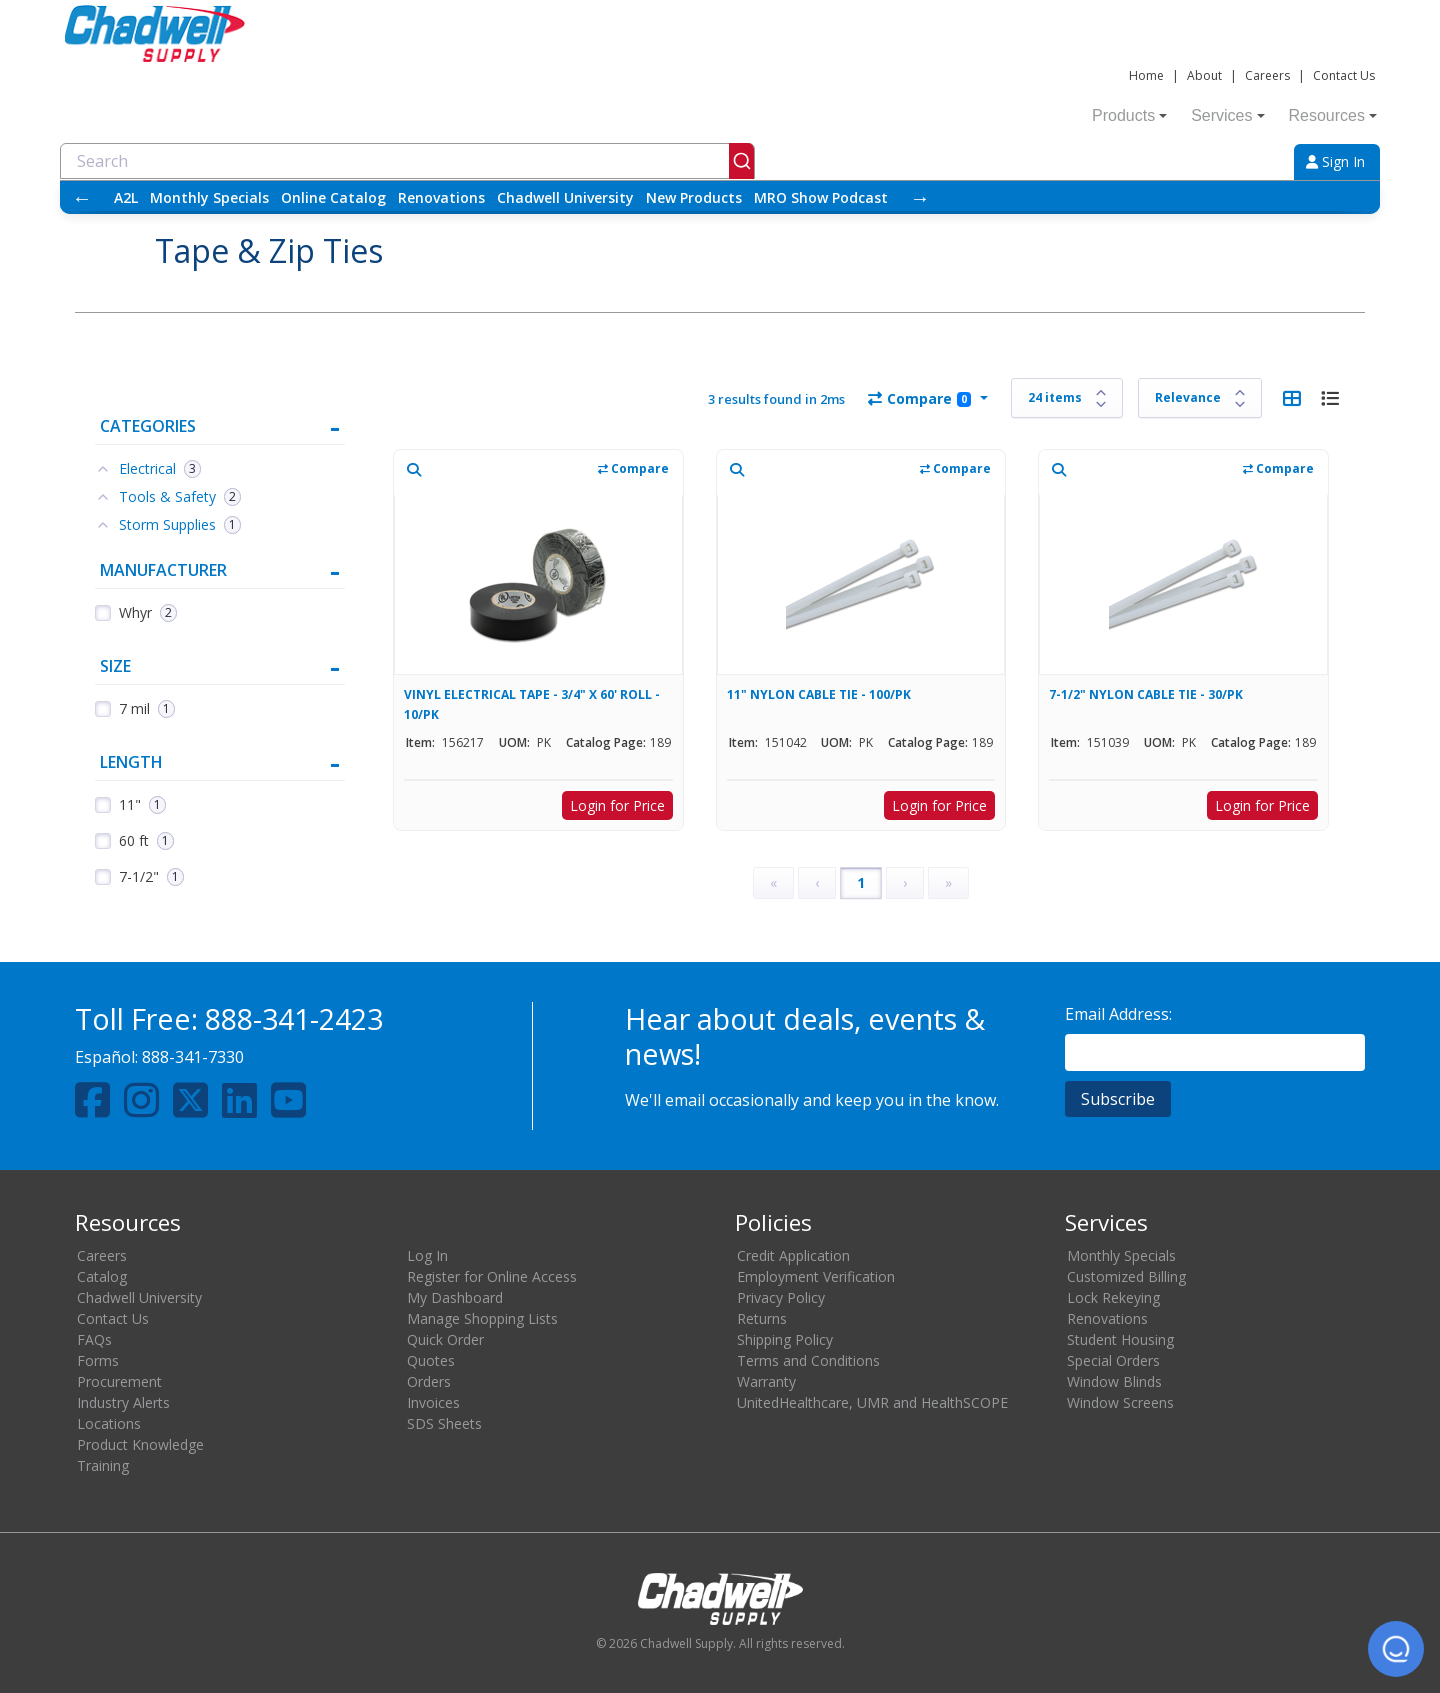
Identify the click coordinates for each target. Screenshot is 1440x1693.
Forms (98, 1360)
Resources (1333, 115)
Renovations (441, 197)
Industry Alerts (123, 1402)
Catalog (102, 1276)
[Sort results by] (1200, 398)
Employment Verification (816, 1276)
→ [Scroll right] (920, 197)
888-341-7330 (193, 1057)
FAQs (94, 1339)
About (1204, 75)
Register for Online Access (492, 1276)
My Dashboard (455, 1297)
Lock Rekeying (1113, 1297)
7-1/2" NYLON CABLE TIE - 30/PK (1146, 694)
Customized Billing (1126, 1276)
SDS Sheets (444, 1423)
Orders (429, 1381)
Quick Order (445, 1339)
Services (1227, 115)
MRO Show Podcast (821, 197)
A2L (126, 197)
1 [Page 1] (861, 882)
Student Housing (1120, 1339)
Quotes (431, 1360)
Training (103, 1465)
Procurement (119, 1381)
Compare (919, 398)
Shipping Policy (785, 1339)
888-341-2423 (294, 1018)
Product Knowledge (140, 1444)
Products (1129, 115)
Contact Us (1344, 75)
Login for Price (617, 805)
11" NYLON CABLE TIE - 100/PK (819, 694)
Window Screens (1120, 1402)
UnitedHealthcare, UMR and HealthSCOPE (872, 1402)
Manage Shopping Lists (482, 1318)
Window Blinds (1114, 1381)
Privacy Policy (781, 1297)
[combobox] (407, 161)
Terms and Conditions (808, 1360)
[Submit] (741, 161)
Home (1146, 75)
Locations (109, 1423)
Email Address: (1118, 1014)
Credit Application (793, 1255)
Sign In (1335, 161)
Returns (762, 1318)
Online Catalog (333, 197)
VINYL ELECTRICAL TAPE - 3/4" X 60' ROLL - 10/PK (532, 704)
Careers (1267, 75)
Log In (427, 1255)
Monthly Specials (209, 197)
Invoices (433, 1402)
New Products (694, 197)
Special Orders (1113, 1360)
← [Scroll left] (82, 197)
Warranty (766, 1381)
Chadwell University (565, 197)
